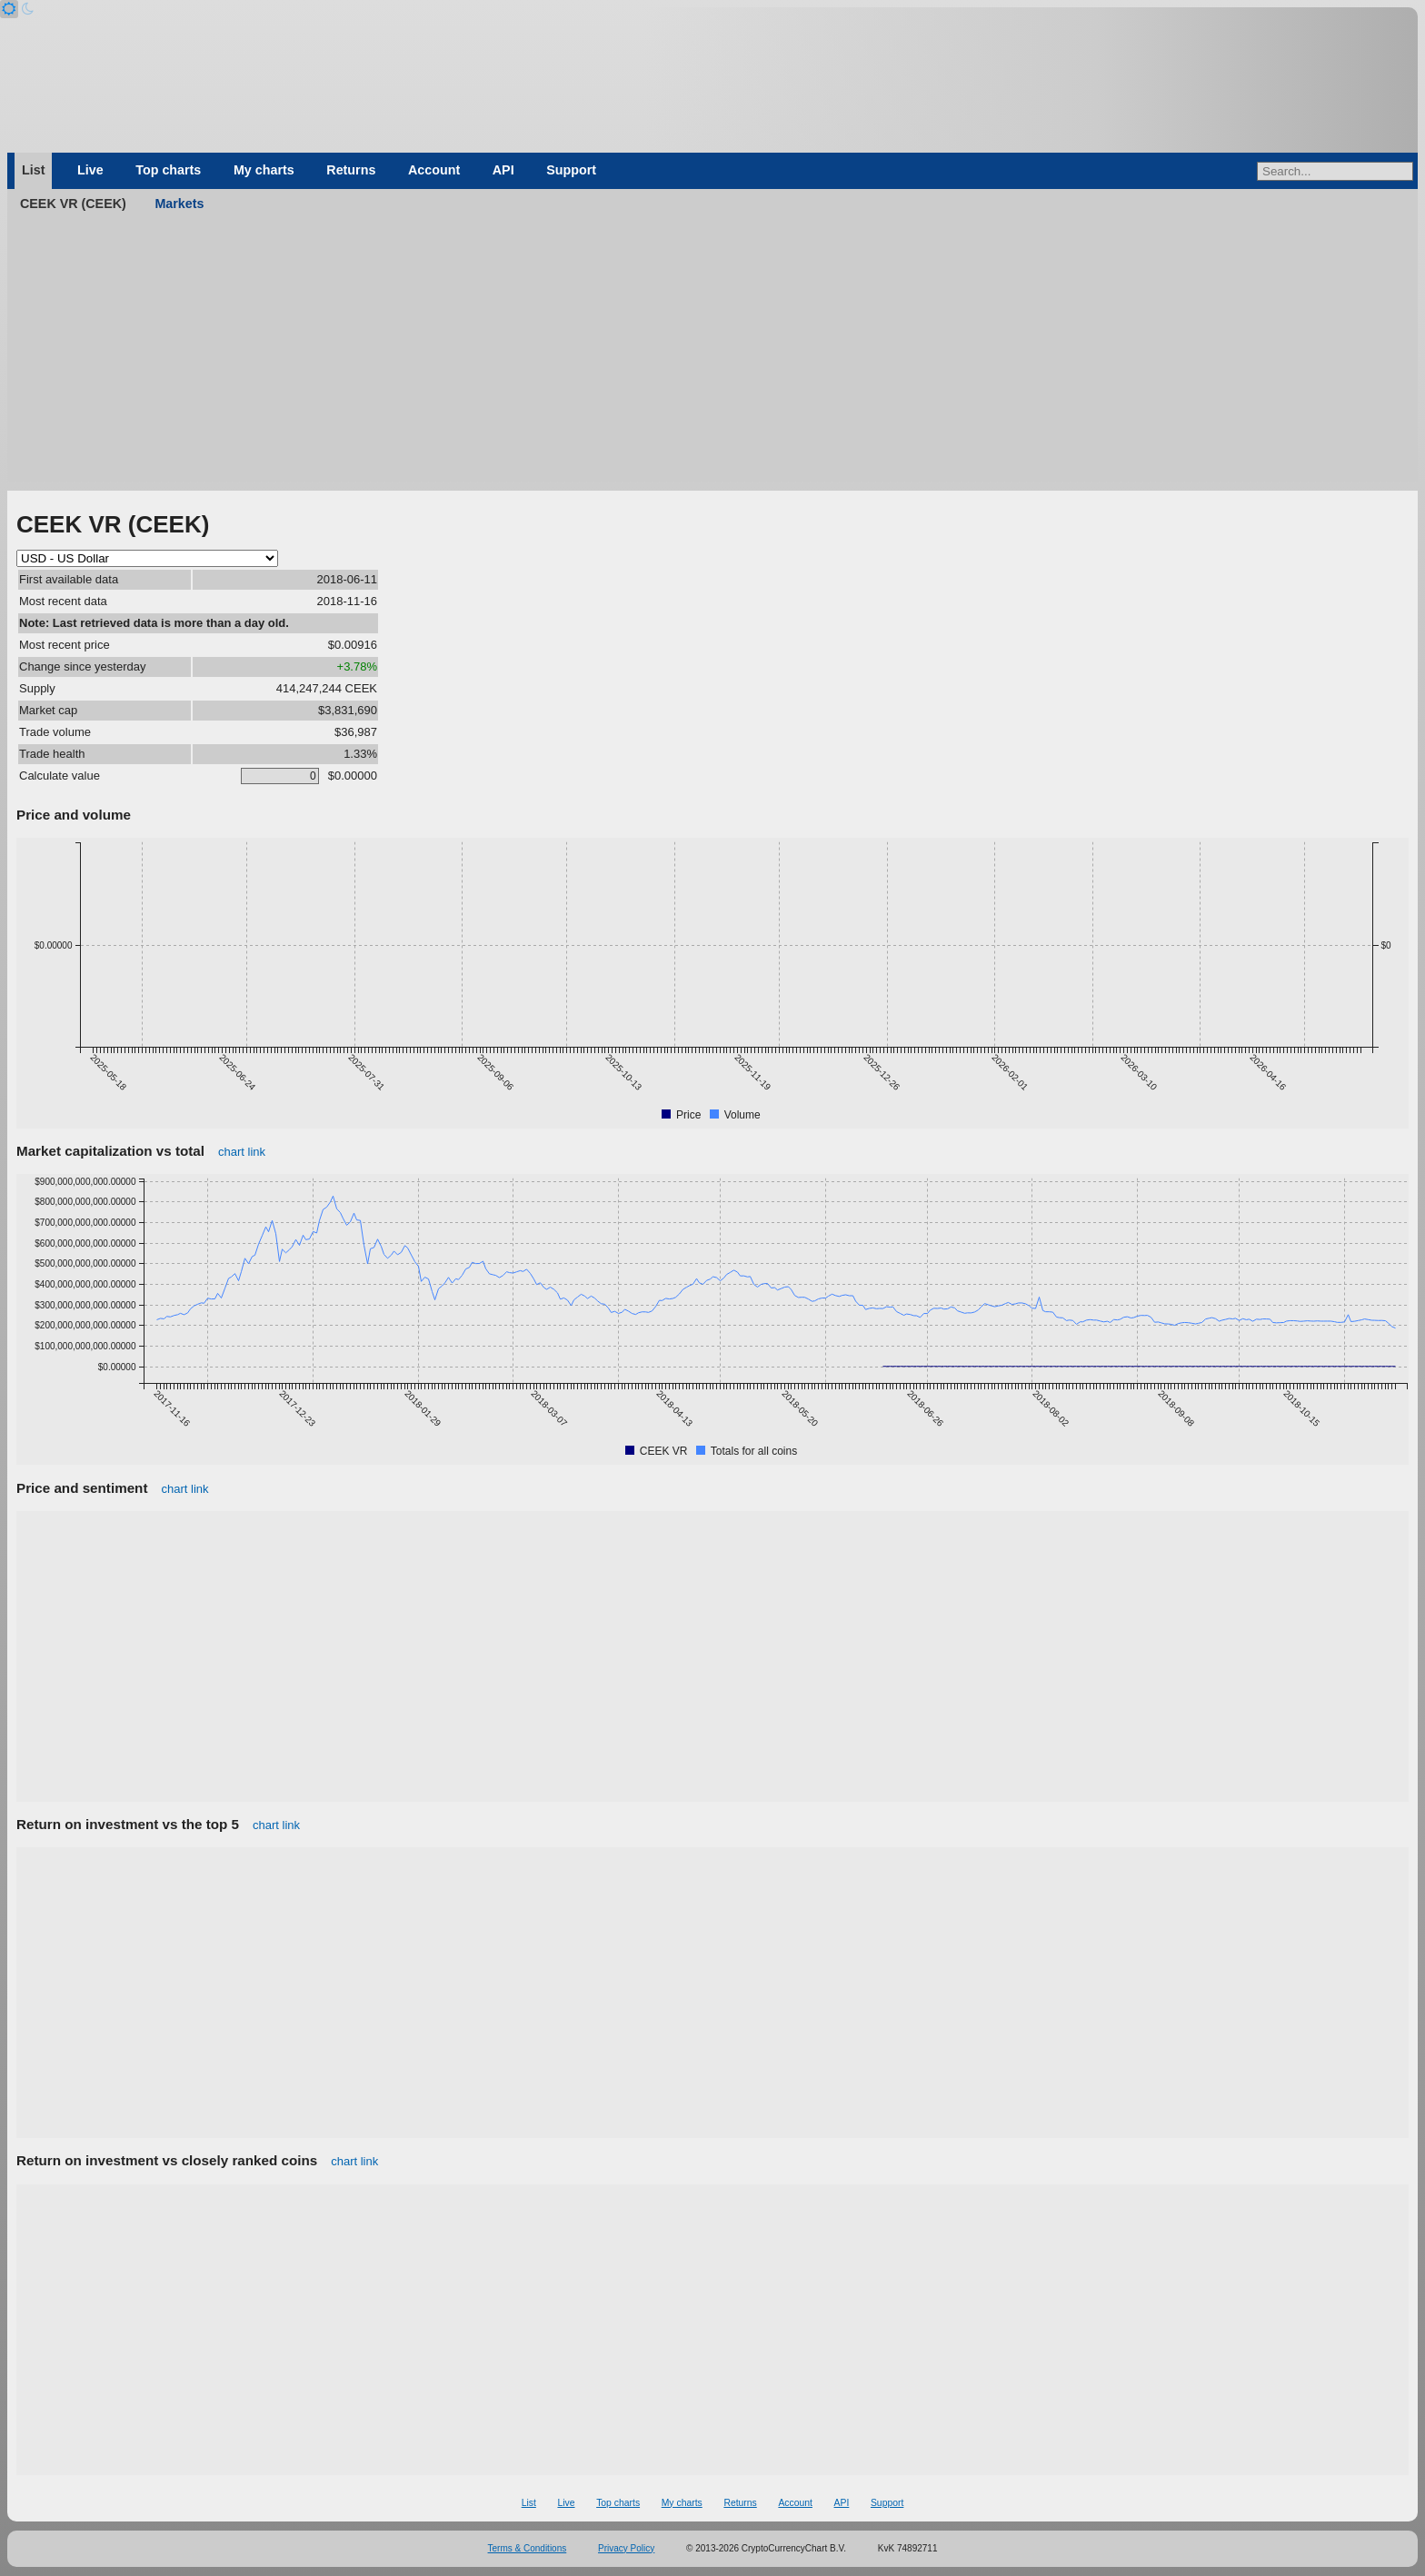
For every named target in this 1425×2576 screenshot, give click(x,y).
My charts (264, 170)
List (33, 170)
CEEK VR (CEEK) (73, 203)
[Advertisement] (712, 354)
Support (571, 170)
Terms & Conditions (527, 2548)
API (503, 170)
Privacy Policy (626, 2548)
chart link (241, 1152)
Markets (179, 203)
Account (434, 170)
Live (90, 170)
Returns (350, 170)
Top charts (168, 170)
